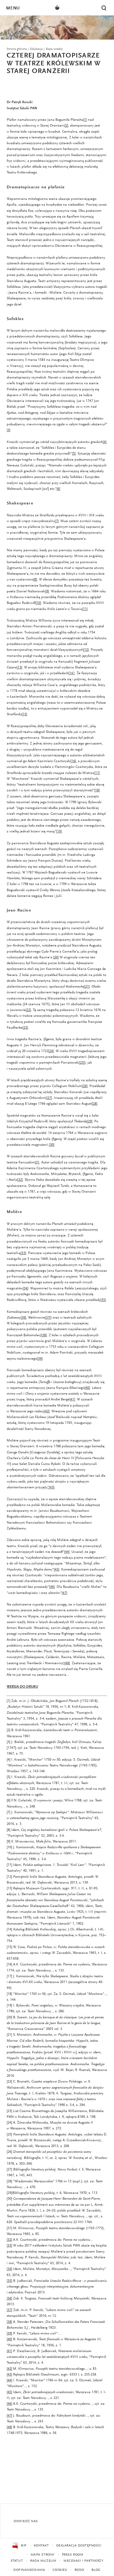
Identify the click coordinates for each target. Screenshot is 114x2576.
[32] (9, 2240)
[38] (9, 2322)
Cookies (60, 2570)
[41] (9, 2351)
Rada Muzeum (43, 2561)
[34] (9, 2269)
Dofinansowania (29, 2570)
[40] (9, 2339)
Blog (96, 2570)
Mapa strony (43, 2555)
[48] (9, 2427)
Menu (12, 8)
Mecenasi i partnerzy (83, 2561)
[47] (9, 2415)
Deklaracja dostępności (79, 2545)
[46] (9, 2404)
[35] (9, 2281)
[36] (9, 2298)
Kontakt (41, 2545)
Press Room (73, 2555)
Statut (17, 2561)
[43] (9, 2374)
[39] (9, 2333)
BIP (19, 2546)
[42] (9, 2369)
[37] (9, 2310)
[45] (9, 2392)
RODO (79, 2570)
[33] (9, 2245)
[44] (9, 2380)
